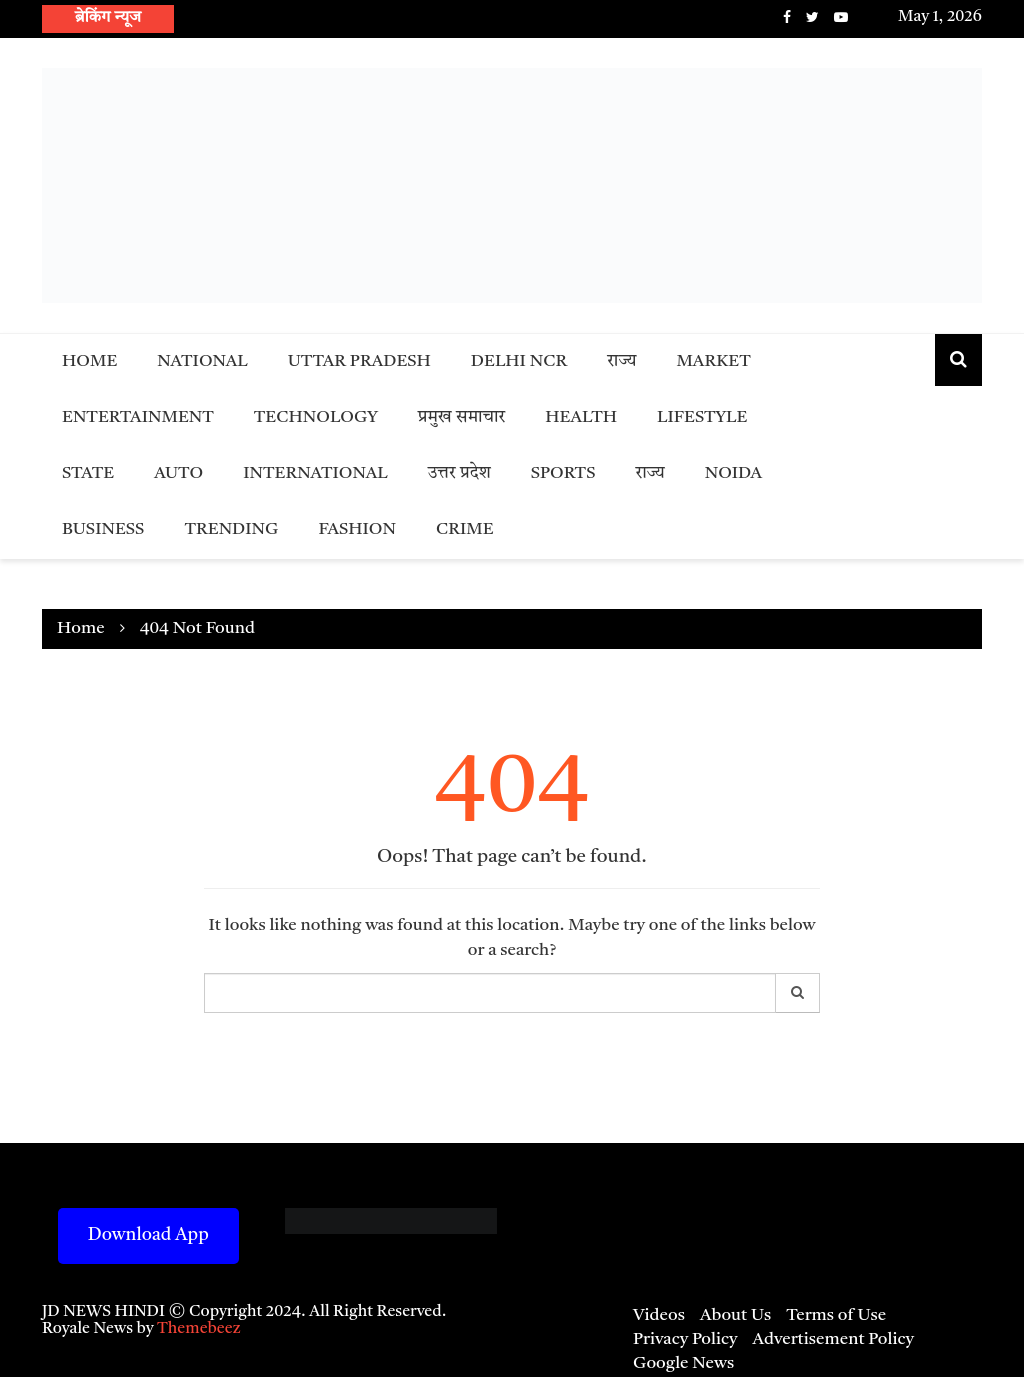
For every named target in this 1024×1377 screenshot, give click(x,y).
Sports (563, 473)
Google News (683, 1363)
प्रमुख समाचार (462, 417)
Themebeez (199, 1329)
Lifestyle (702, 417)
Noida (733, 473)
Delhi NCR (519, 361)
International (315, 473)
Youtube (841, 17)
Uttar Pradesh (359, 361)
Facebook (787, 17)
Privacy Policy (685, 1339)
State (88, 473)
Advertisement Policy (833, 1339)
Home (89, 361)
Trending (231, 529)
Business (103, 529)
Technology (316, 417)
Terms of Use (836, 1315)
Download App (148, 1235)
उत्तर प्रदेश (459, 473)
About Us (735, 1315)
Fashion (357, 529)
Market (713, 361)
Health (581, 417)
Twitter (812, 17)
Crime (465, 529)
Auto (178, 473)
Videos (659, 1315)
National (202, 361)
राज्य (621, 361)
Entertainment (138, 417)
